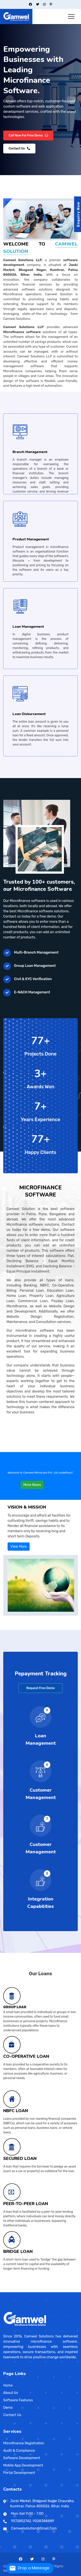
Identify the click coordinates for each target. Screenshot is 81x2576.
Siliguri (25, 2290)
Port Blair (29, 2290)
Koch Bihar (10, 2290)
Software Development (21, 2458)
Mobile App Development (23, 2465)
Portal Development (19, 2473)
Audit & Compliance (19, 2450)
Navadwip (17, 2290)
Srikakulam (49, 2290)
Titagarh (28, 2290)
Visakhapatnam (53, 2290)
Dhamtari (76, 2290)
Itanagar (59, 2290)
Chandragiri (35, 2290)
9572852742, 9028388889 (32, 2521)
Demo (8, 2407)
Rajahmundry (47, 2290)
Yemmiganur (56, 2290)
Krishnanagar (12, 2290)
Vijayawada (51, 2290)
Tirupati (50, 2290)
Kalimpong (4, 2290)
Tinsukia (69, 2290)
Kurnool (42, 2290)
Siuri (26, 2290)
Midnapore (14, 2290)
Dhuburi (61, 2290)
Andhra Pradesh (31, 2290)
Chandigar (70, 2290)
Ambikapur (73, 2290)
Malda (13, 2290)
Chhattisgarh (72, 2290)
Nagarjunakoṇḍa (46, 2290)
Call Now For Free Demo (28, 135)
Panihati (19, 2290)
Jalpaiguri (3, 2290)
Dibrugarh (62, 2290)
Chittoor (36, 2290)
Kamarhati (6, 2290)
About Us (10, 2393)
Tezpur (68, 2290)
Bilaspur (75, 2290)
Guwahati (64, 2290)
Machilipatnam (44, 2290)
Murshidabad (15, 2290)
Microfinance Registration (23, 2443)
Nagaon (66, 2290)
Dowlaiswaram (38, 2290)
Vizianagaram (54, 2290)
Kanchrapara (7, 2290)
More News (32, 1485)
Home (8, 2385)
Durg (77, 2290)
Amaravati (32, 2290)
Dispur (63, 2290)
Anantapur (34, 2290)
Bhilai (74, 2290)
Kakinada (41, 2290)
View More (18, 1546)
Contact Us (19, 148)
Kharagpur (8, 2290)
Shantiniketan (23, 2290)
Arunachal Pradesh (58, 2290)
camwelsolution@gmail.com (34, 2528)
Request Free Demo (40, 1688)
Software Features (18, 2400)
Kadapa (40, 2290)
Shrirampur (24, 2290)
